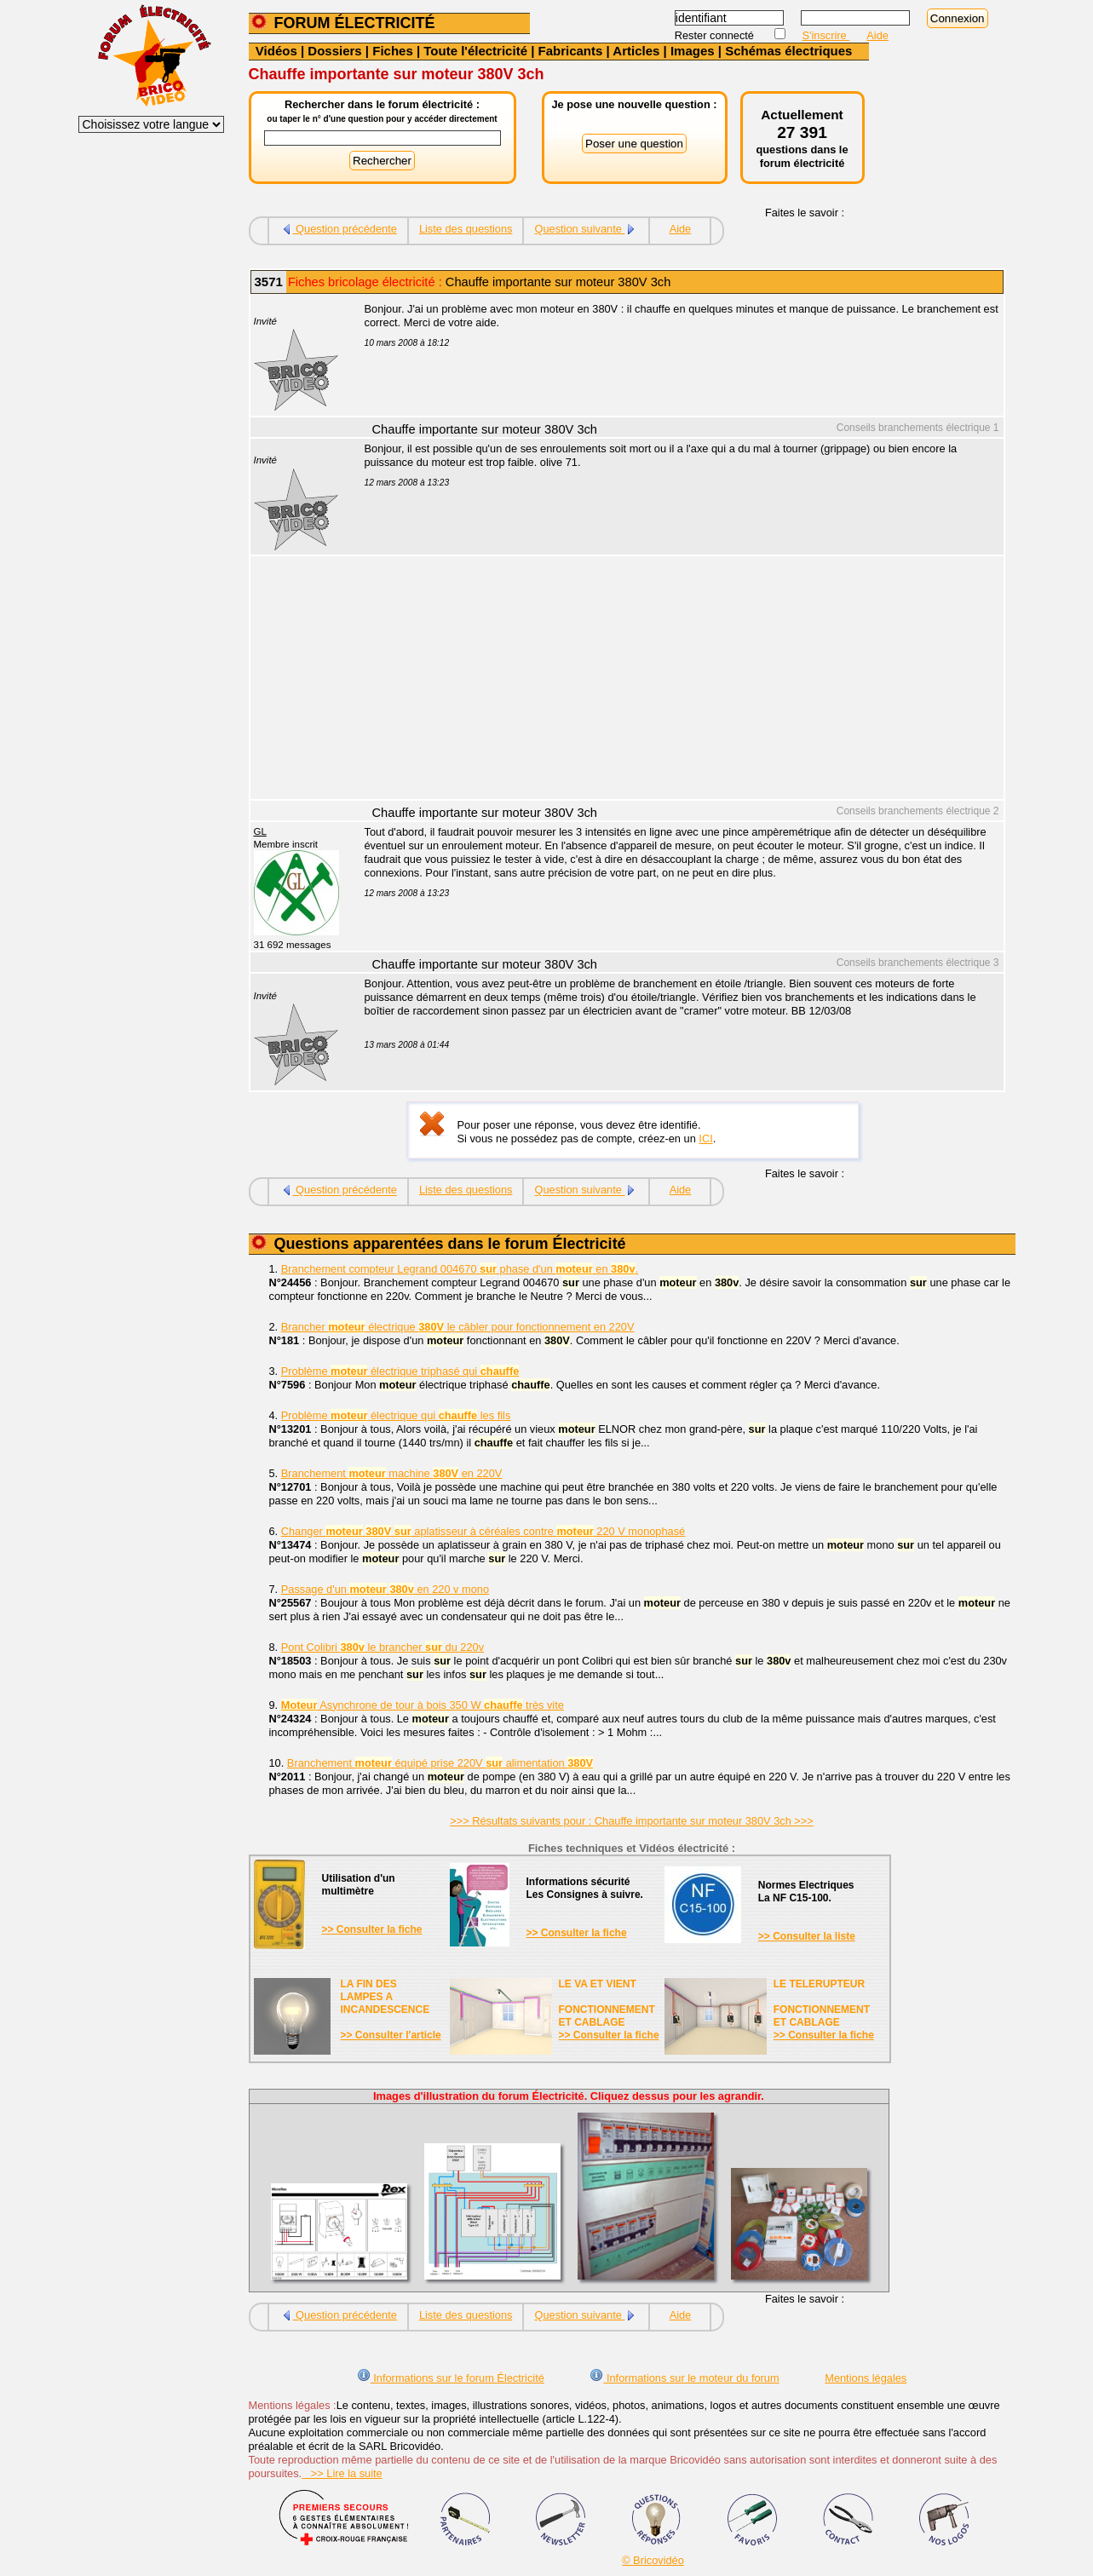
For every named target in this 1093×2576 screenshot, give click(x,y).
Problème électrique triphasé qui (400, 1371)
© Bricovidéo (653, 2560)
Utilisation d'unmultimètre (358, 1884)
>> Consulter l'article (391, 2035)
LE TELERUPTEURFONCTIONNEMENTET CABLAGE (822, 2003)
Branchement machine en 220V (392, 1473)
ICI (705, 1138)
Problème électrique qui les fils (396, 1415)
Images (692, 50)
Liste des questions (466, 228)
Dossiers (334, 50)
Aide (877, 35)
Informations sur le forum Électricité (450, 2378)
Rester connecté (716, 35)
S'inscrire (826, 35)
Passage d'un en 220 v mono (385, 1589)
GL (260, 831)
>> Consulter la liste (806, 1936)
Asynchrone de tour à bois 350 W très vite (422, 1705)
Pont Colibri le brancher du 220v (382, 1647)
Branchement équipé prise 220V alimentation (440, 1763)
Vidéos (276, 50)
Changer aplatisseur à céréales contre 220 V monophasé (483, 1531)
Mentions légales (865, 2378)
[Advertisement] (675, 680)
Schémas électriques (788, 50)
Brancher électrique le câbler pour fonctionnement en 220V (458, 1326)
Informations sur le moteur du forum (684, 2378)
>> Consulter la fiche (372, 1929)
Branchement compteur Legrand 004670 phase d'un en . (459, 1268)
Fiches (392, 50)
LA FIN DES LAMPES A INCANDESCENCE (385, 1996)
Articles (636, 50)
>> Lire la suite (342, 2473)
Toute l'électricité (475, 50)
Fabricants (570, 50)
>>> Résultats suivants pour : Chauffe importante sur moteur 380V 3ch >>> (632, 1820)
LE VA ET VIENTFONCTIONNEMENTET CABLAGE (607, 2003)
